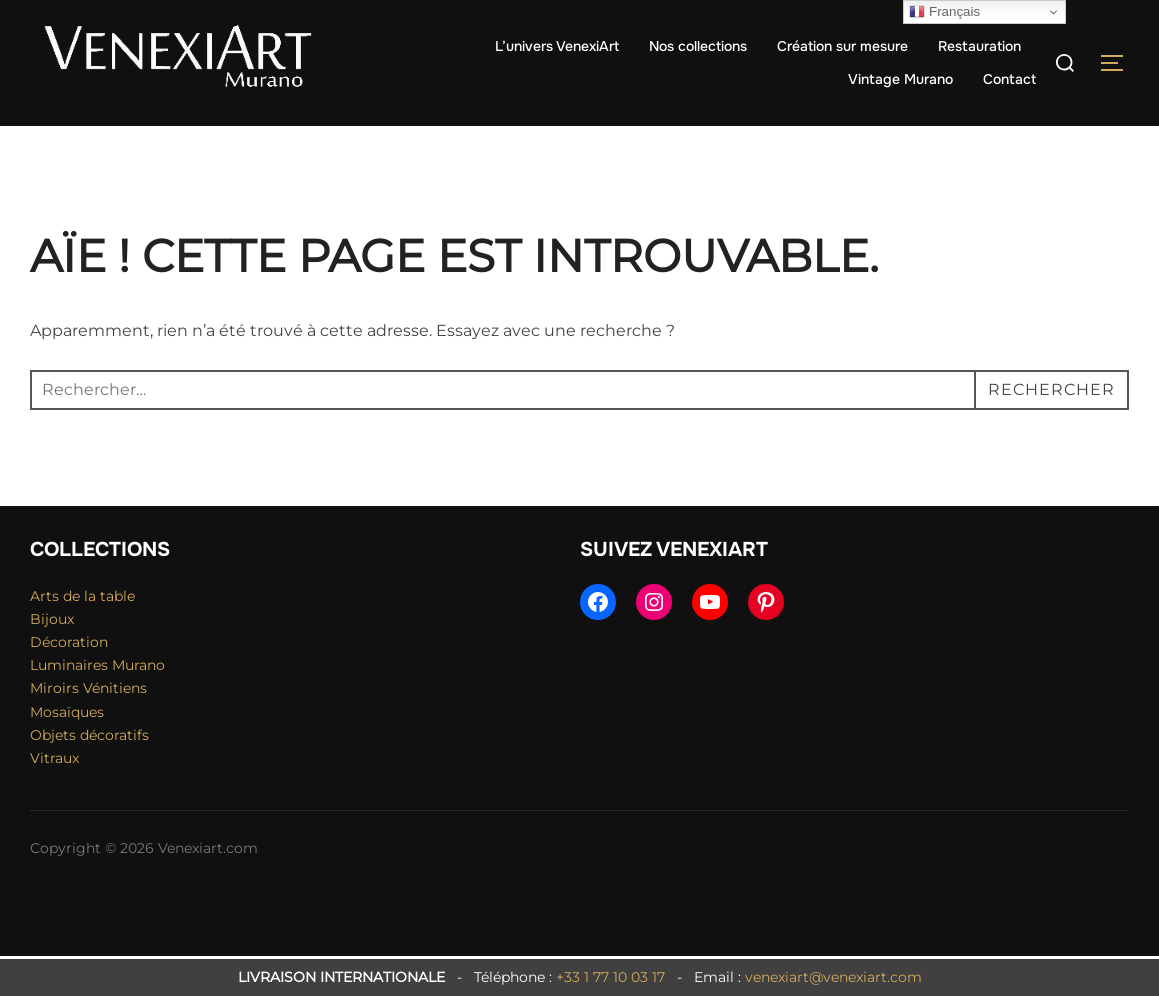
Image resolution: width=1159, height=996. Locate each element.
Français (944, 12)
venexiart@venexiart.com (833, 977)
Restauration (979, 46)
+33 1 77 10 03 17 (610, 977)
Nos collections (698, 46)
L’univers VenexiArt (557, 46)
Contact (1009, 79)
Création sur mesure (842, 46)
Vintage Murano (900, 79)
